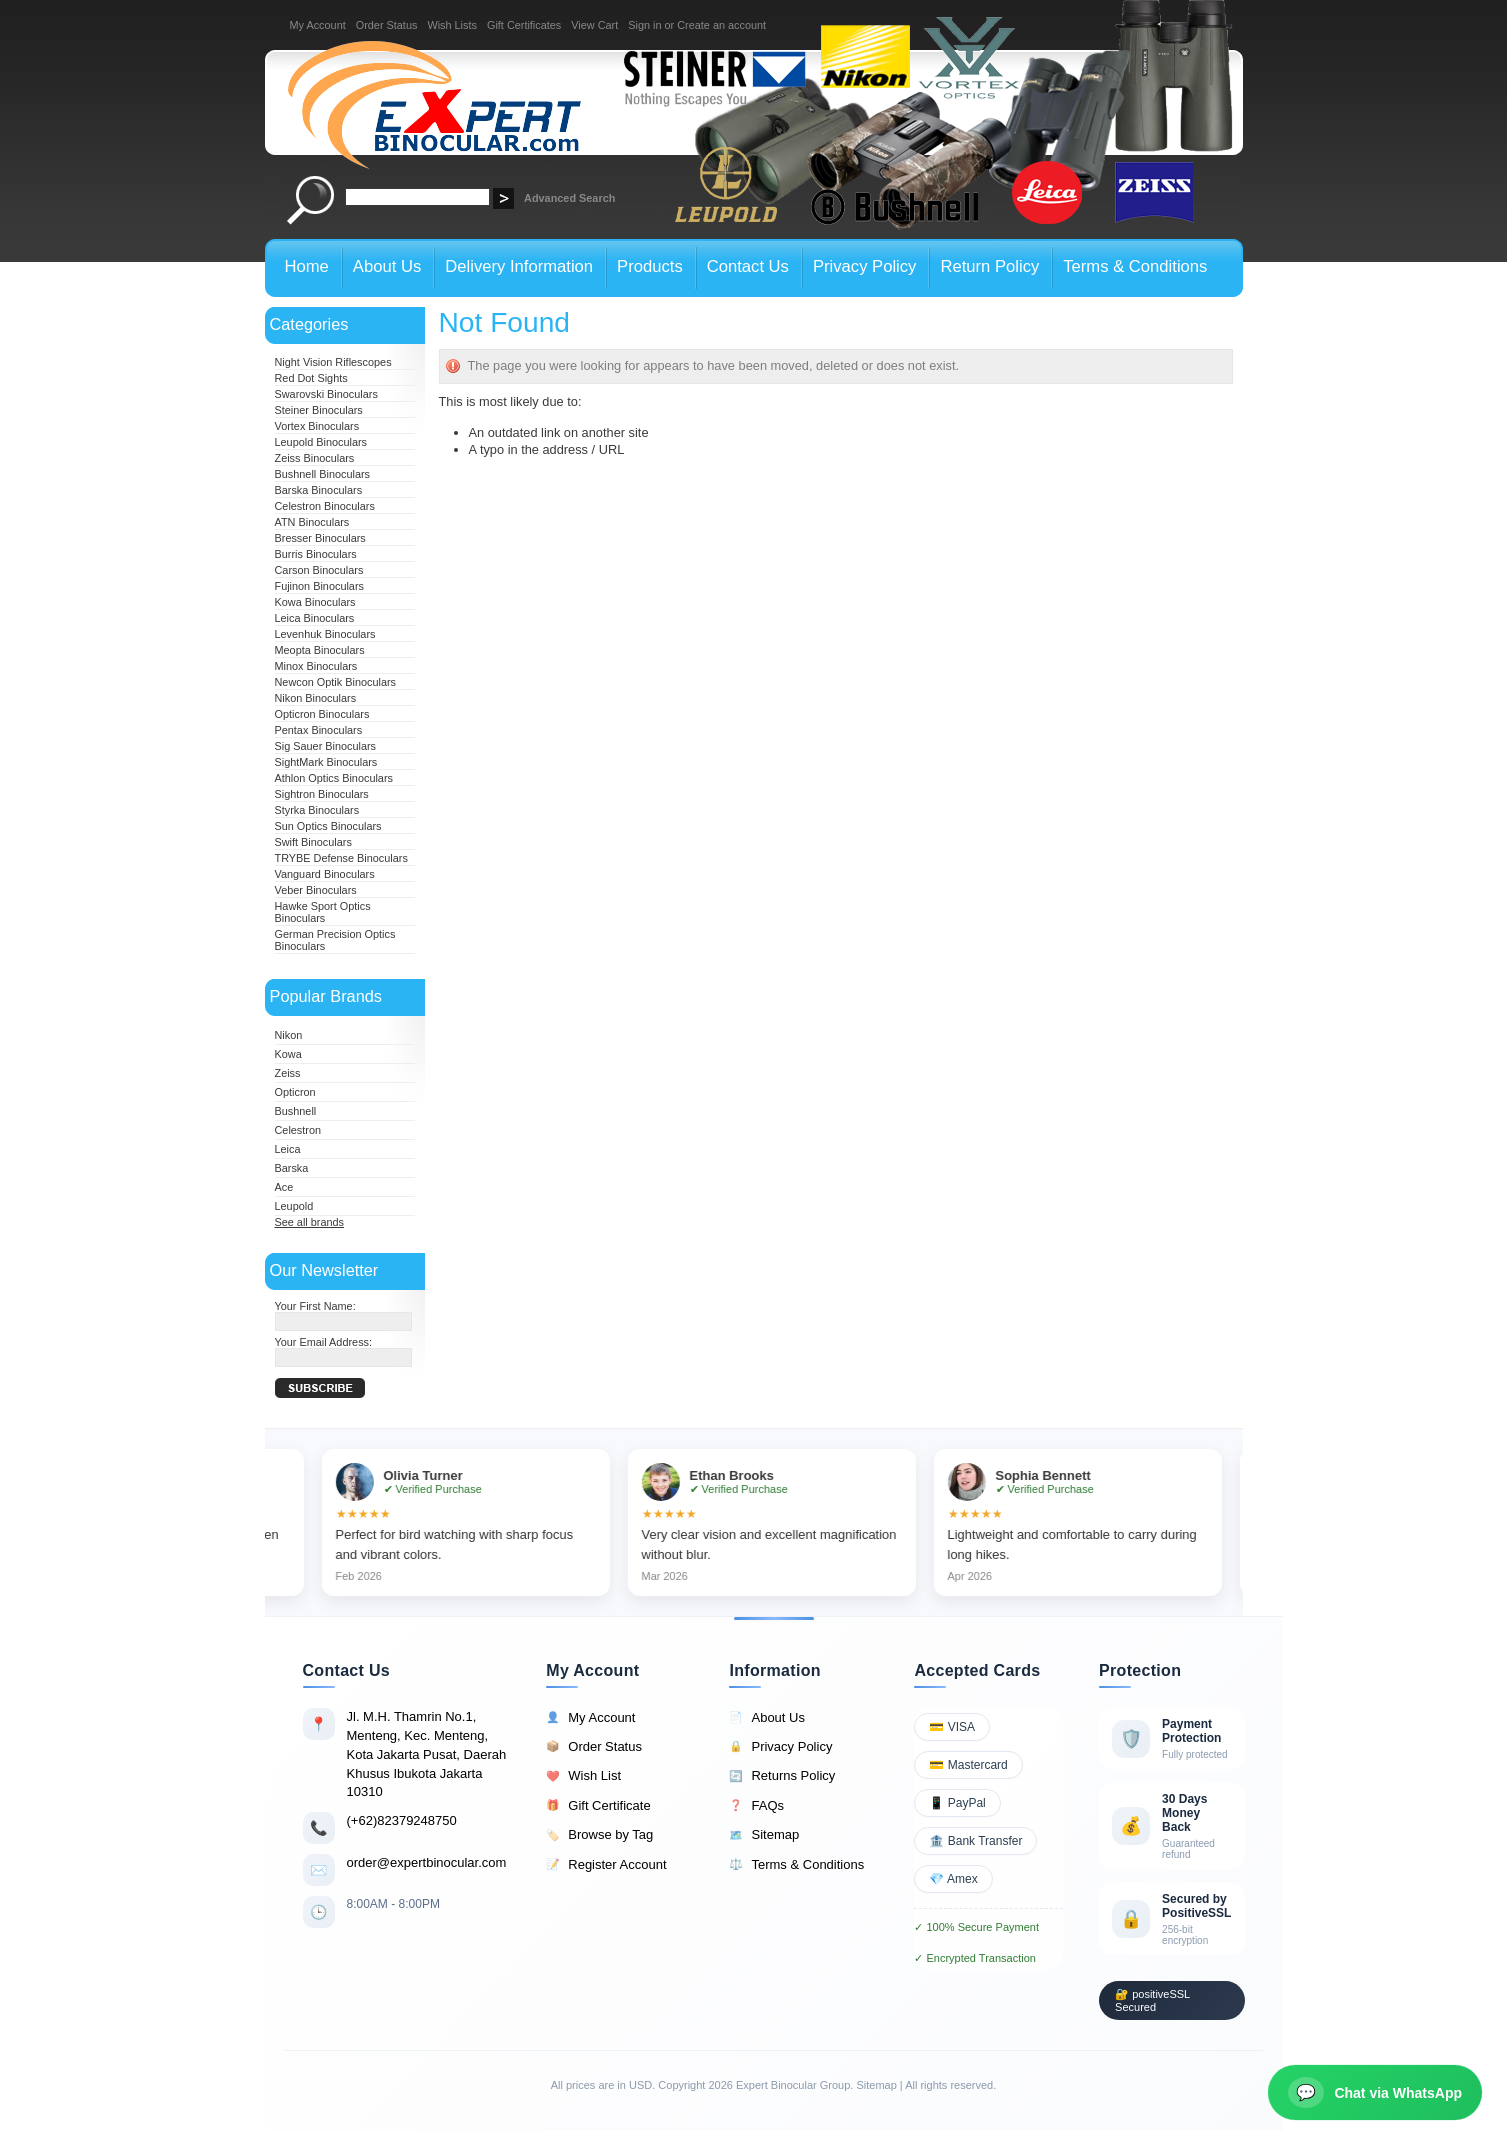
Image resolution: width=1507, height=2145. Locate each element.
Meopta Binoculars (320, 650)
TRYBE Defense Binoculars (341, 858)
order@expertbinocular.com (427, 1862)
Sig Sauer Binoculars (326, 746)
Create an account (721, 25)
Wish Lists (452, 25)
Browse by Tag (599, 1835)
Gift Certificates (524, 25)
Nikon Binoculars (316, 698)
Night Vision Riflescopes (333, 362)
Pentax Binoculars (319, 730)
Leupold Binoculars (321, 442)
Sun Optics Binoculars (328, 826)
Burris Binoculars (316, 554)
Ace (284, 1187)
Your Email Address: (324, 1342)
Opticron (295, 1092)
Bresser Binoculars (320, 538)
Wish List (583, 1776)
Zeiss (288, 1073)
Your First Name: (315, 1306)
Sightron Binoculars (322, 794)
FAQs (756, 1806)
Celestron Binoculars (325, 506)
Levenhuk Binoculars (325, 634)
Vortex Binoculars (317, 426)
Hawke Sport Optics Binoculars (323, 912)
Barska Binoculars (319, 490)
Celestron (298, 1130)
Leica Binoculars (315, 618)
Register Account (606, 1865)
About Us (766, 1718)
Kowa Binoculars (315, 602)
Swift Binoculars (313, 842)
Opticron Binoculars (322, 714)
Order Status (387, 25)
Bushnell (296, 1111)
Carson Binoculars (319, 570)
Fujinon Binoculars (319, 586)
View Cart (594, 25)
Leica (288, 1149)
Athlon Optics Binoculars (334, 778)
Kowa (288, 1054)
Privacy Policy (780, 1747)
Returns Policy (782, 1776)
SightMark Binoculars (326, 762)
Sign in (644, 25)
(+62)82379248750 (402, 1820)
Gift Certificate (598, 1806)
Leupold (294, 1206)
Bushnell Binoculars (323, 474)
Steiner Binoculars (319, 410)
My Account (318, 25)
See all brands (310, 1222)
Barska (292, 1168)
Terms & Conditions (796, 1865)
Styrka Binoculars (317, 810)
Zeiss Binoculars (315, 458)
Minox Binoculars (316, 666)
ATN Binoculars (312, 522)
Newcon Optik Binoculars (336, 682)
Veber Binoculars (316, 890)
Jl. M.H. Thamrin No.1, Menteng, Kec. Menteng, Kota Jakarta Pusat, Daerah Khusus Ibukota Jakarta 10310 (427, 1754)
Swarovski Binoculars (326, 394)
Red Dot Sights (311, 378)
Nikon (289, 1035)
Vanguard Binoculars (325, 874)
